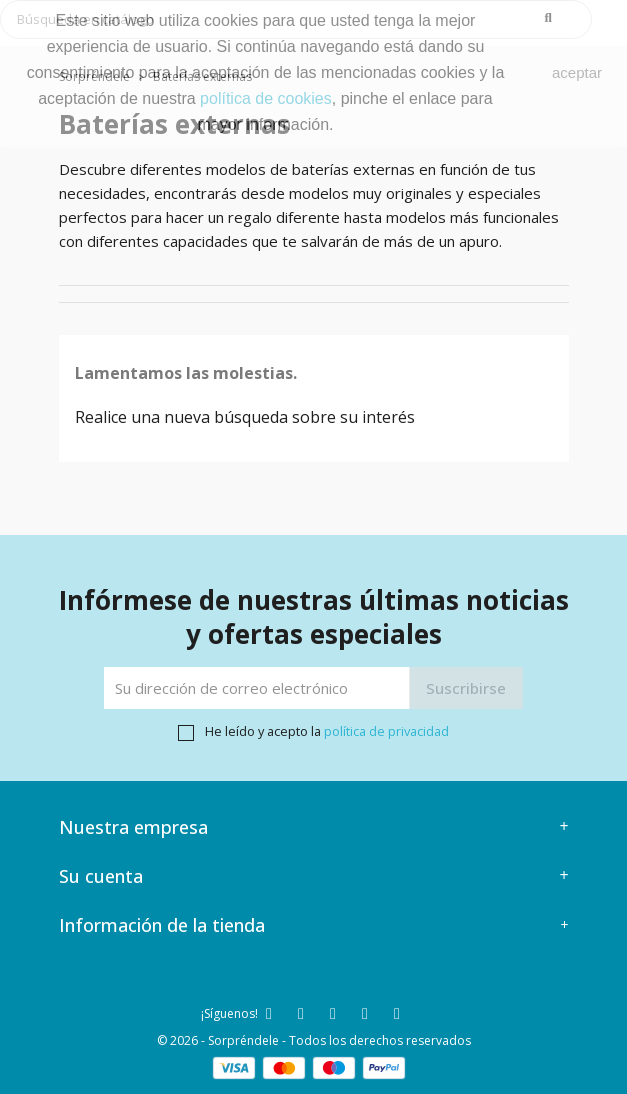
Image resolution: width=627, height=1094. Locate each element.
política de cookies (266, 98)
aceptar (577, 72)
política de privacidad (386, 731)
